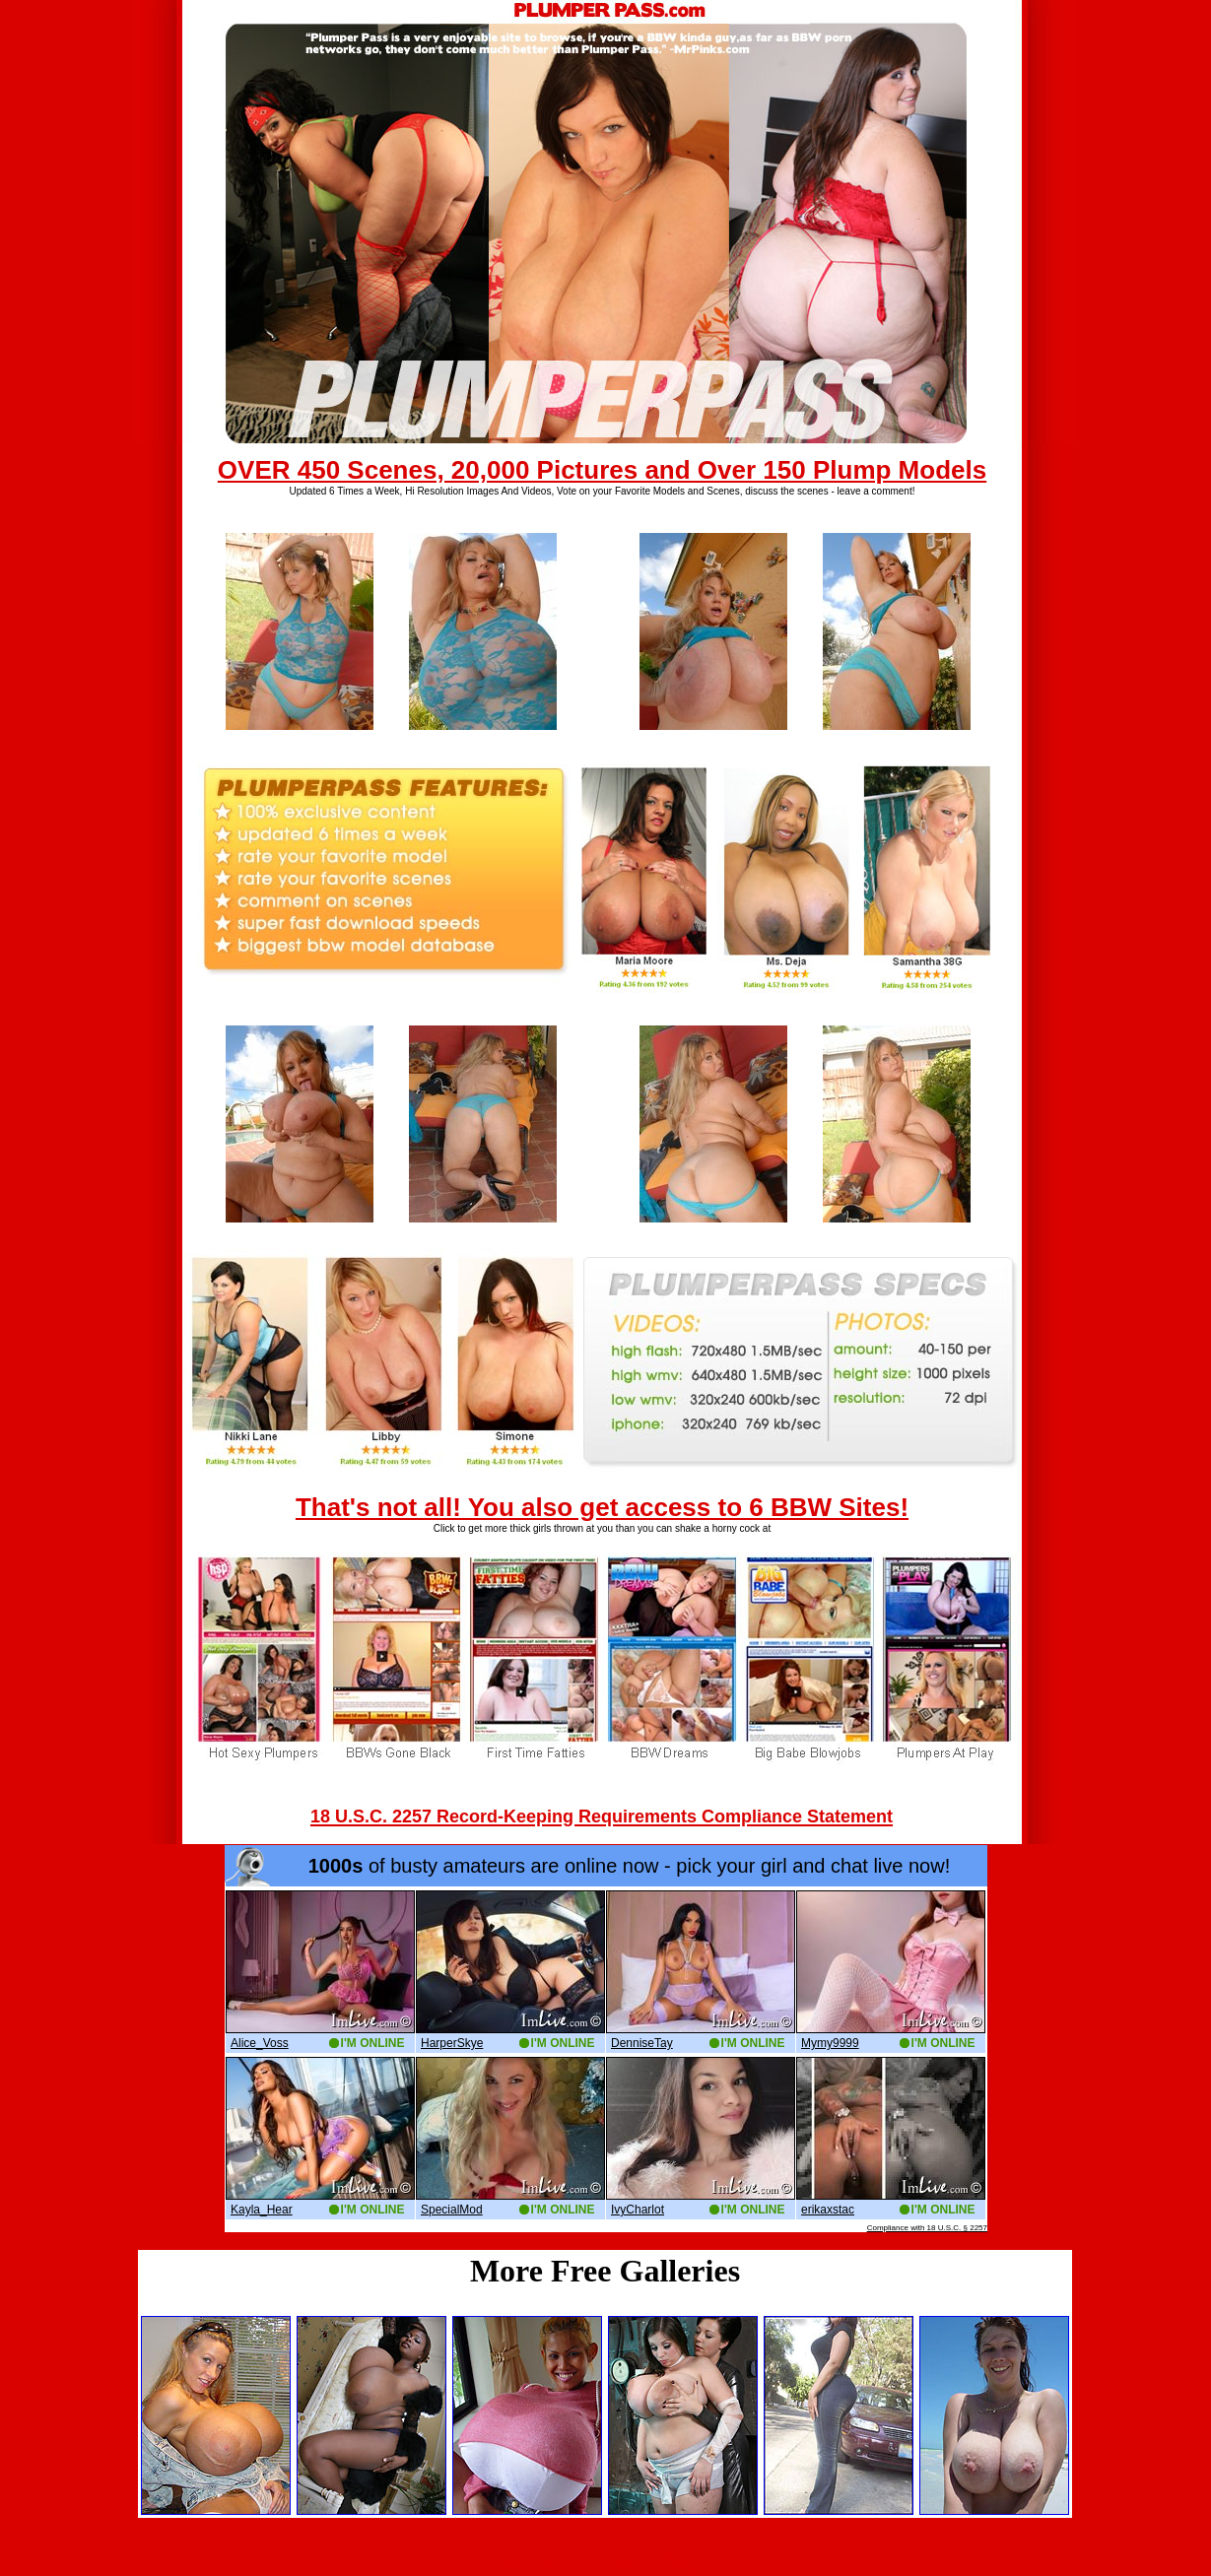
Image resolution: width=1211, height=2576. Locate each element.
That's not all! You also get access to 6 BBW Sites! (602, 1507)
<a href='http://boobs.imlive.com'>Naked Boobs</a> (606, 2038)
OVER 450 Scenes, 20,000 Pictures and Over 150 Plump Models (602, 470)
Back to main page (606, 2560)
